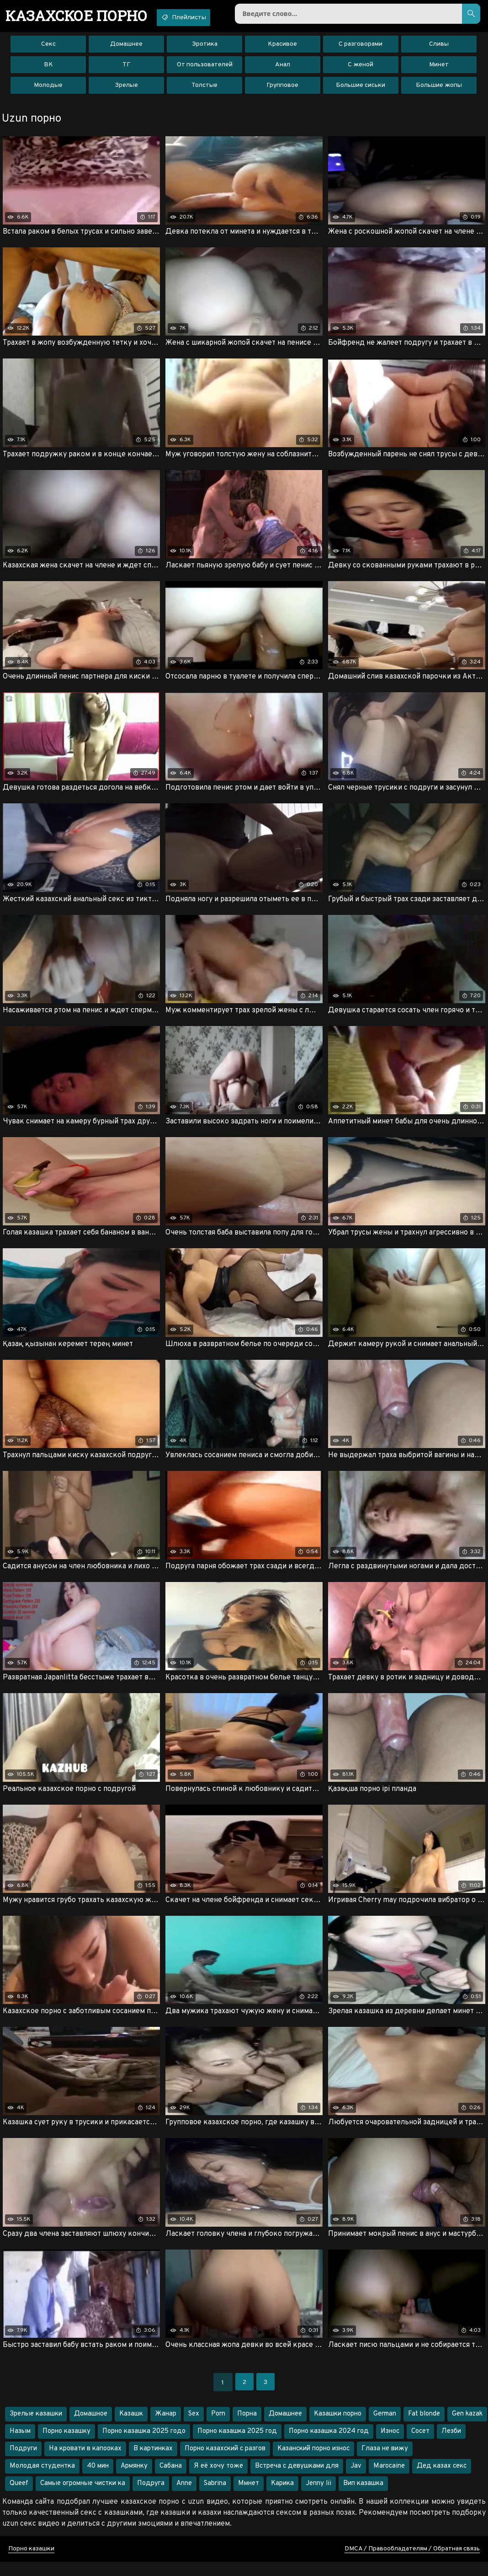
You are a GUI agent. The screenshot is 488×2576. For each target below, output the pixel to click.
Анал (282, 68)
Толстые (204, 89)
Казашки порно (337, 2428)
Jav (355, 2480)
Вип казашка (363, 2497)
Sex (193, 2428)
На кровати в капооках (85, 2462)
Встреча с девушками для (297, 2480)
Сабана (170, 2480)
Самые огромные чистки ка (82, 2497)
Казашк (131, 2428)
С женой (360, 68)
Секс (48, 48)
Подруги (23, 2462)
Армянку (134, 2480)
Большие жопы (439, 89)
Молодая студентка (42, 2480)
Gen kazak (467, 2428)
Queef (19, 2497)
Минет (439, 68)
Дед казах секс (442, 2480)
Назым (20, 2445)
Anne (184, 2497)
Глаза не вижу (384, 2462)
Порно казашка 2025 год (237, 2445)
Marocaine (389, 2480)
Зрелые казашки (36, 2428)
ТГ (126, 68)
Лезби (451, 2445)
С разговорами (360, 48)
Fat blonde (424, 2428)
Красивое (282, 48)
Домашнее (126, 48)
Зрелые (126, 89)
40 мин (98, 2480)
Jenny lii (318, 2497)
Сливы (439, 48)
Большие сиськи (360, 89)
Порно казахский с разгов (225, 2462)
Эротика (204, 48)
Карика (282, 2497)
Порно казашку (66, 2445)
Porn (218, 2428)
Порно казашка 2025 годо (144, 2445)
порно (81, 16)
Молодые (48, 89)
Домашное (90, 2428)
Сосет (420, 2445)
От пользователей (205, 68)
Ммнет (248, 2497)
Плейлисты (198, 17)
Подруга (150, 2497)
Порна (247, 2428)
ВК (48, 68)
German (384, 2428)
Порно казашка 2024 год (329, 2445)
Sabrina (215, 2497)
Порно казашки (31, 2563)
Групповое (282, 89)
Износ (390, 2445)
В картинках (153, 2462)
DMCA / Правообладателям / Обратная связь (412, 2563)
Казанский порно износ (313, 2462)
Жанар (165, 2428)
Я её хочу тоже (218, 2480)
